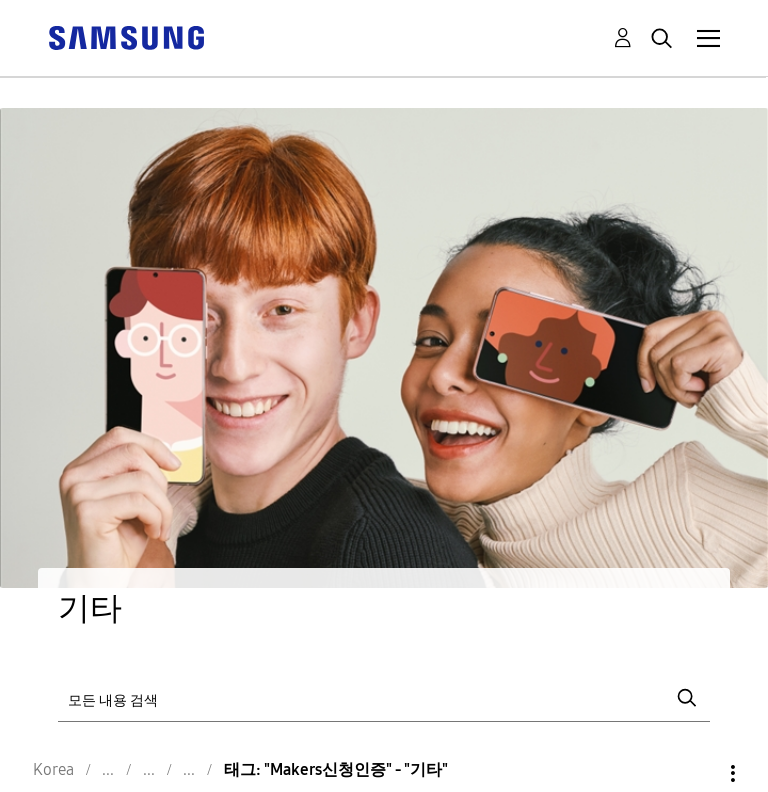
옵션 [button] (699, 773)
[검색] (383, 698)
